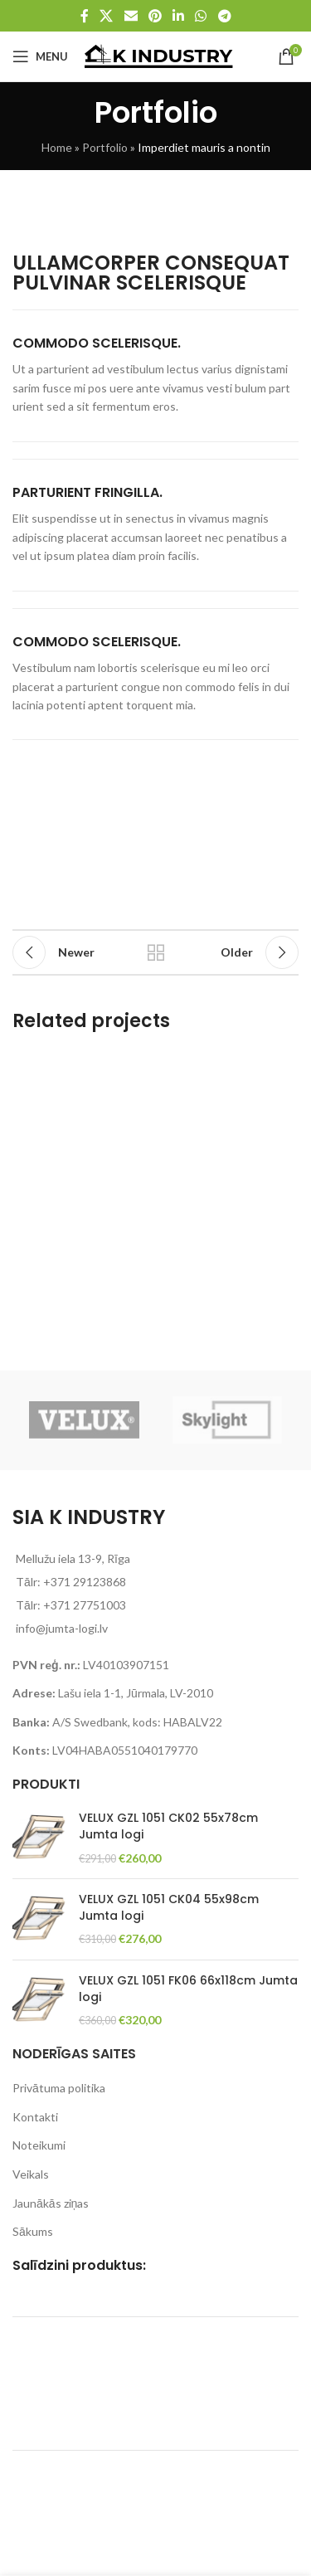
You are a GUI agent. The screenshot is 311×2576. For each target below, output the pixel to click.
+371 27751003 (84, 1605)
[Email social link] (131, 15)
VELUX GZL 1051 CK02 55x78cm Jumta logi (168, 1826)
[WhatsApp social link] (201, 15)
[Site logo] (159, 55)
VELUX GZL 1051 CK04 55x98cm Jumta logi (169, 1908)
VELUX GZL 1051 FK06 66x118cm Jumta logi (188, 1989)
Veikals (30, 2174)
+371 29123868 (84, 1582)
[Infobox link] (155, 375)
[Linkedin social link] (179, 15)
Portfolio (105, 147)
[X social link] (107, 15)
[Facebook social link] (85, 15)
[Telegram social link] (224, 15)
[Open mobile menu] (40, 56)
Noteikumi (39, 2145)
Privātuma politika (58, 2088)
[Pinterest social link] (155, 15)
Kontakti (35, 2117)
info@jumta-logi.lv (62, 1628)
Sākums (32, 2231)
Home (56, 147)
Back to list (156, 952)
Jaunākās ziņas (50, 2203)
